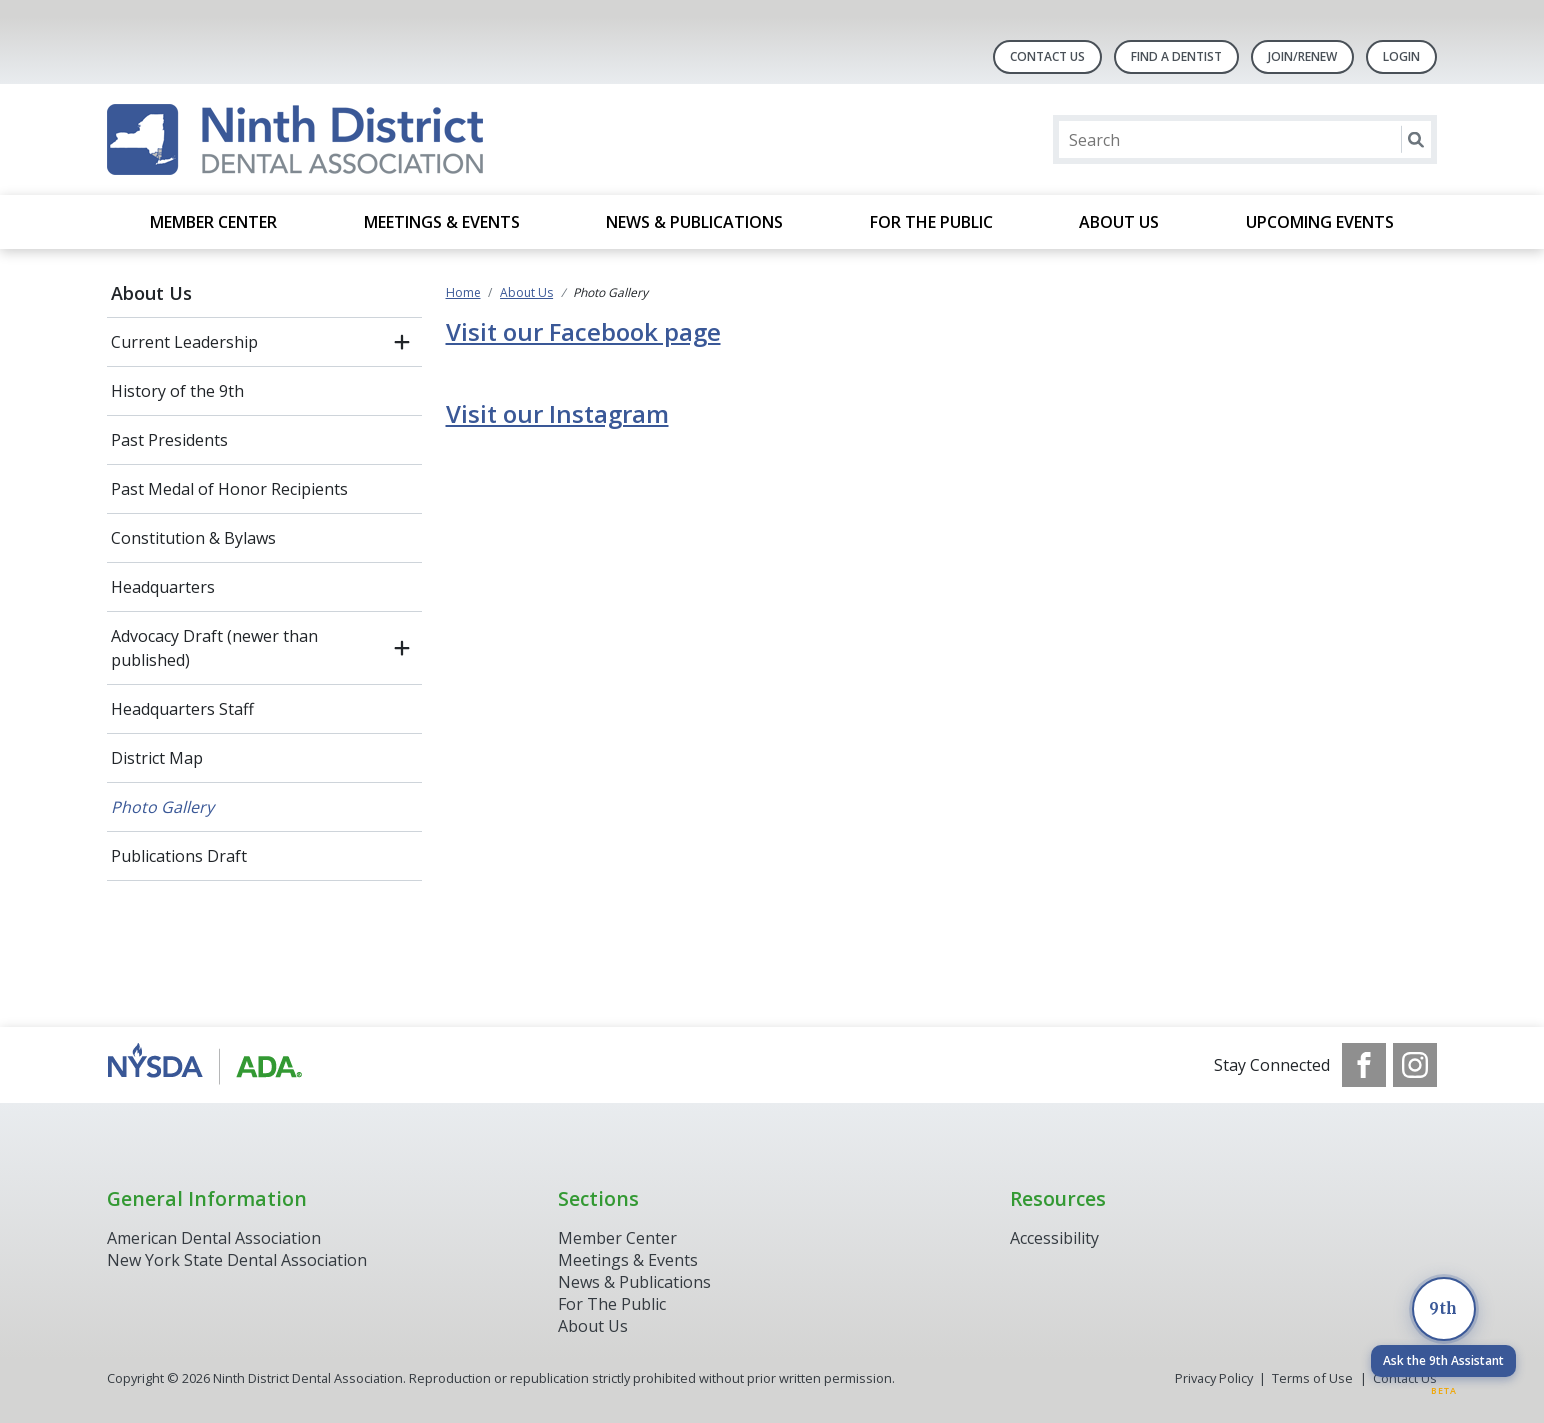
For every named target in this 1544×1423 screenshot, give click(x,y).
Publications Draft (179, 856)
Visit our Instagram (557, 413)
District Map (157, 758)
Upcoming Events (1320, 222)
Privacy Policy (1214, 1378)
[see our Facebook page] (1364, 1065)
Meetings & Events (442, 222)
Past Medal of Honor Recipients (229, 489)
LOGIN (1401, 56)
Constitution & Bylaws (193, 538)
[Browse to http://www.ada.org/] (208, 1065)
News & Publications (694, 222)
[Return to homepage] (295, 139)
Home (463, 292)
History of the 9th (177, 391)
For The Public (612, 1304)
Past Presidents (169, 440)
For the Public (931, 222)
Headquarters (163, 587)
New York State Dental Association (239, 1260)
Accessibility (1054, 1238)
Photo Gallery (162, 807)
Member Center (213, 222)
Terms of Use (1312, 1378)
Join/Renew (1302, 56)
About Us (1119, 222)
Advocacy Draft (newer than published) (214, 648)
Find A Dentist (1176, 56)
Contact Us (1047, 56)
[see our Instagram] (1415, 1065)
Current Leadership (184, 342)
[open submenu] (402, 342)
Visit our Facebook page (583, 331)
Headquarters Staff (182, 709)
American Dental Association (214, 1238)
